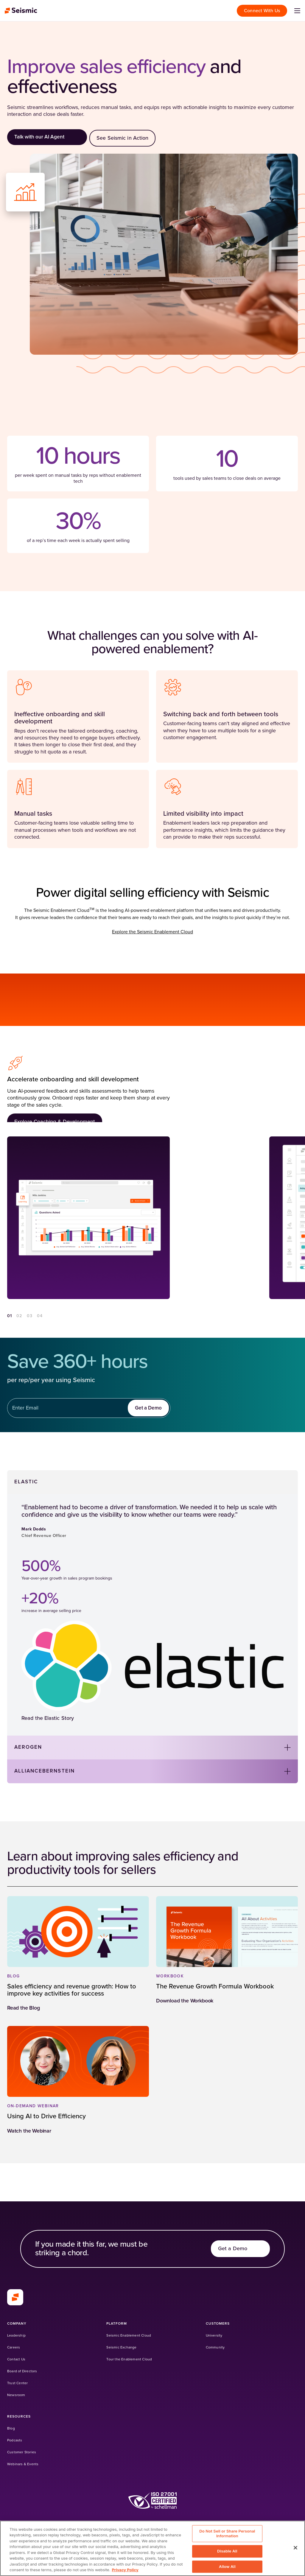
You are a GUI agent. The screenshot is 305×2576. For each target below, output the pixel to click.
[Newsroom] (16, 2393)
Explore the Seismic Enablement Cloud (152, 929)
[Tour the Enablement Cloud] (129, 2357)
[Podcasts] (14, 2438)
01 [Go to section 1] (9, 1313)
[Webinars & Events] (22, 2462)
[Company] (17, 2321)
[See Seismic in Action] (127, 136)
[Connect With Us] (262, 11)
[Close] (295, 2547)
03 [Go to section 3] (29, 1313)
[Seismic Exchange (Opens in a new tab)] (121, 2345)
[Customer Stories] (21, 2450)
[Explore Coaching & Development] (54, 1119)
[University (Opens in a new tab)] (214, 2333)
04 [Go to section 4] (39, 1313)
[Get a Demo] (147, 1406)
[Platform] (116, 2321)
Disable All (227, 2551)
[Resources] (19, 2414)
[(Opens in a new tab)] (78, 1952)
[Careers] (13, 2345)
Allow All (227, 2566)
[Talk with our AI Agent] (48, 136)
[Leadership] (16, 2333)
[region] (152, 2548)
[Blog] (11, 2426)
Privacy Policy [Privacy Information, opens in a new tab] (125, 2569)
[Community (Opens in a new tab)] (215, 2345)
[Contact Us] (16, 2357)
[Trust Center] (17, 2381)
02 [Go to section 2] (19, 1313)
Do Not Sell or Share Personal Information (227, 2533)
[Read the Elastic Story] (152, 1716)
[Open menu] (297, 11)
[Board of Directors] (22, 2369)
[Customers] (218, 2321)
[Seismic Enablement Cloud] (128, 2333)
